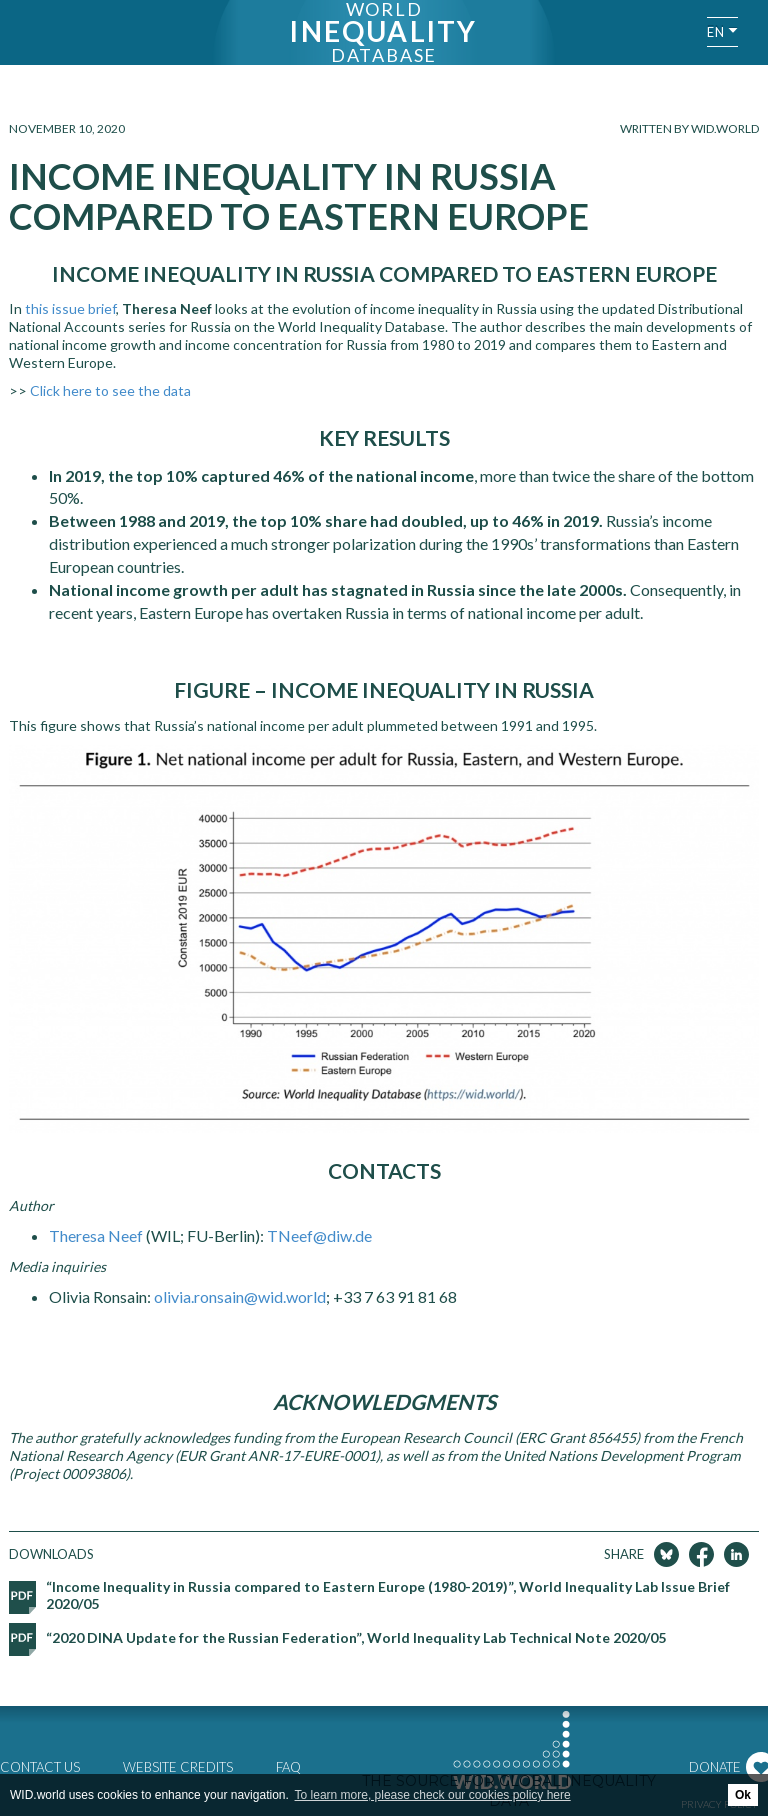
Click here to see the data (110, 390)
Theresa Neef (96, 1235)
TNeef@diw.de (319, 1235)
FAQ (288, 1767)
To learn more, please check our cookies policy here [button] (433, 1795)
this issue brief (70, 308)
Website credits (178, 1767)
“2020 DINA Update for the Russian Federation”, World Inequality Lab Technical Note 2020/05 (356, 1637)
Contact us (40, 1767)
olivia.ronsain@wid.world (240, 1296)
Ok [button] (743, 1795)
